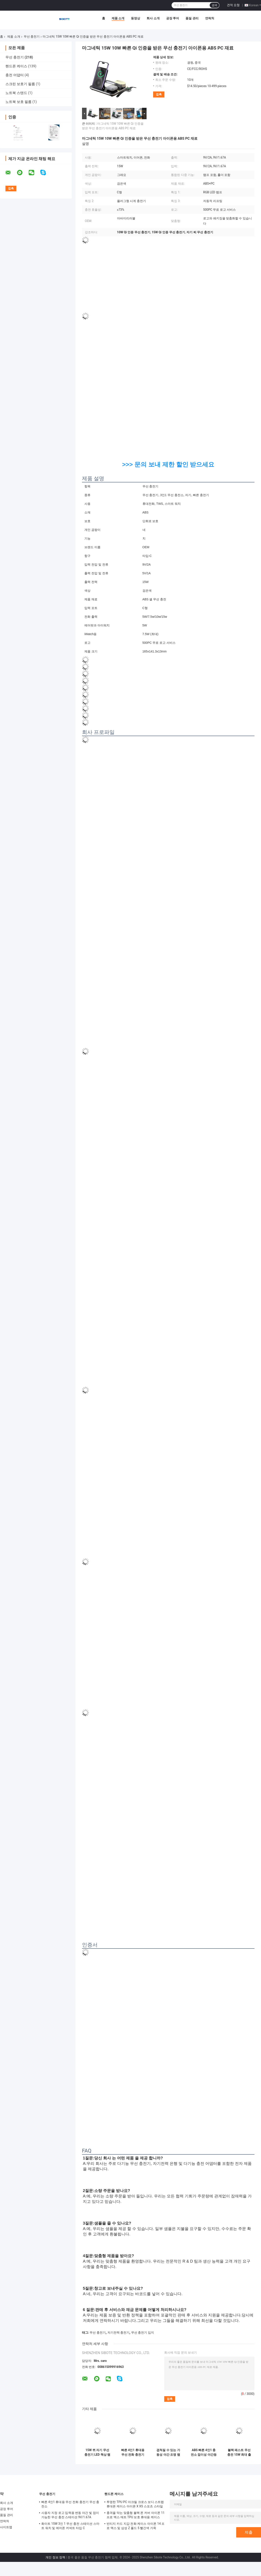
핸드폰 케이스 (16, 66)
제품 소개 (118, 18)
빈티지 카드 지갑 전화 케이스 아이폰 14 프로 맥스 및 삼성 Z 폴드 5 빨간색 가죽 (136, 2526)
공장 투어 (172, 18)
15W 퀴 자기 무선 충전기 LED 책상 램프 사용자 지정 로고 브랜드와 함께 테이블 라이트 (97, 2452)
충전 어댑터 (14, 75)
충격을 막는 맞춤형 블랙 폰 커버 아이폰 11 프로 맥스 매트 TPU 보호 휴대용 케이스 (136, 2515)
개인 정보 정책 (55, 2557)
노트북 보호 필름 (18, 102)
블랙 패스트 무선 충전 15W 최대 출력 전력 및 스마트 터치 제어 (239, 2452)
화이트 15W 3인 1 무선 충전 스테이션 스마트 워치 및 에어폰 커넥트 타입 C (70, 2526)
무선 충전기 (32, 36)
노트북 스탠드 (16, 93)
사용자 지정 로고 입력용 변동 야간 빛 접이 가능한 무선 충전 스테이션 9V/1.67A (70, 2515)
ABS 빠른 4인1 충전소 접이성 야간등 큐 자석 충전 (204, 2452)
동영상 (135, 18)
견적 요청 (233, 5)
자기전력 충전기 (118, 2332)
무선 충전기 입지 (142, 2332)
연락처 (209, 18)
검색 (214, 5)
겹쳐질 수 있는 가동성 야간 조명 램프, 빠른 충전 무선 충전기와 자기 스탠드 (168, 2452)
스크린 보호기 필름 (20, 84)
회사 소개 (153, 18)
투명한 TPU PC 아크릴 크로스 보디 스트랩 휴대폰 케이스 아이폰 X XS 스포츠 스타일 (135, 2504)
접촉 (159, 94)
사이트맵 (6, 2527)
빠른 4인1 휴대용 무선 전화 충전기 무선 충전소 (132, 2452)
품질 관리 (192, 18)
